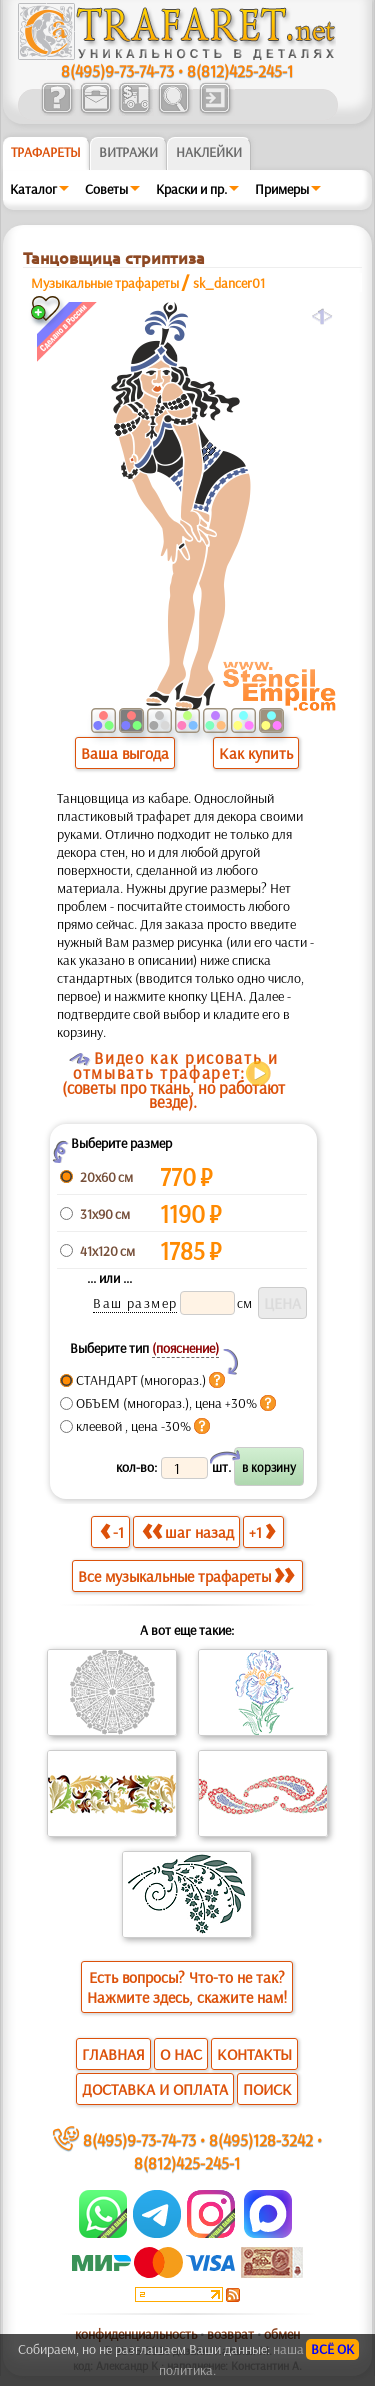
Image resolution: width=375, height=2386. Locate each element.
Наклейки (209, 152)
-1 (112, 1531)
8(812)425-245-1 (240, 70)
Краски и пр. (191, 189)
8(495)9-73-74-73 (117, 70)
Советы (106, 189)
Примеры (282, 189)
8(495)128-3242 (261, 2139)
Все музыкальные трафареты (186, 1576)
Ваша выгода (125, 753)
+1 (262, 1531)
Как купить (256, 753)
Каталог (33, 189)
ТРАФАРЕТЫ (46, 152)
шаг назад (188, 1531)
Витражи (128, 152)
